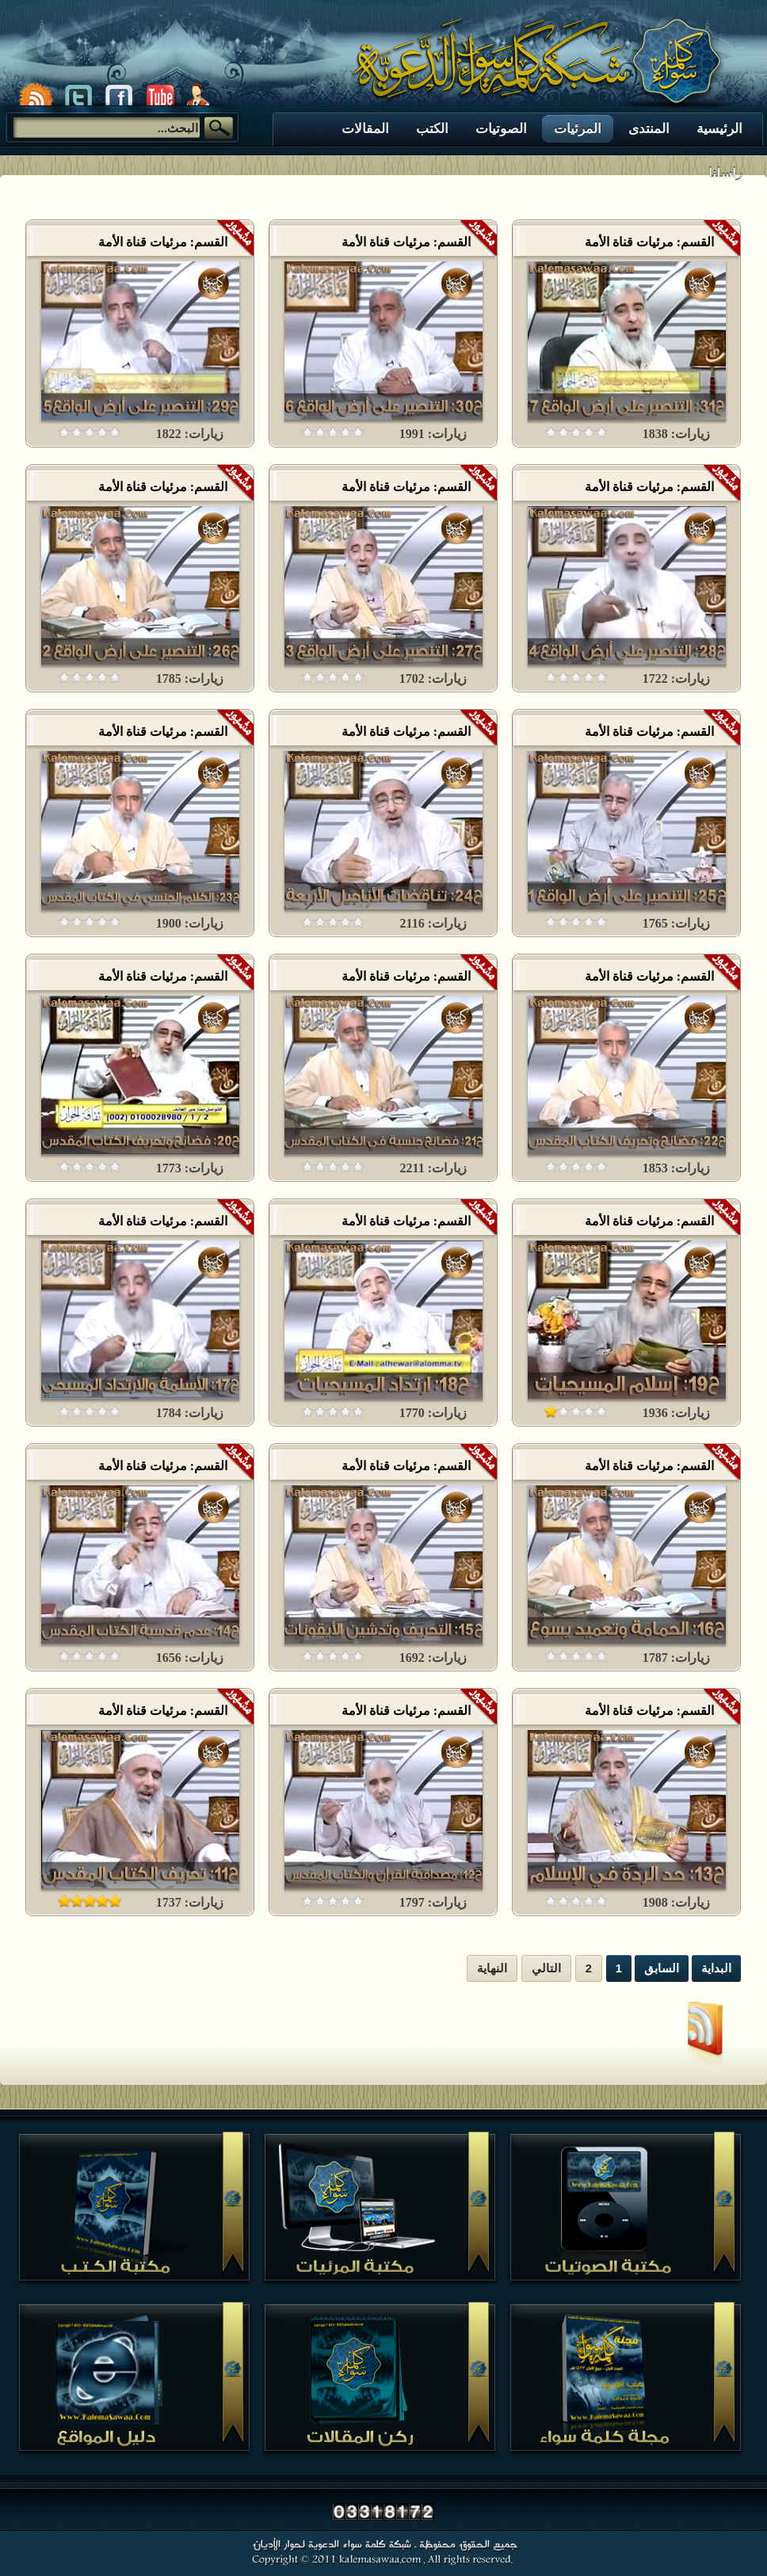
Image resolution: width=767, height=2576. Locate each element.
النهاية (492, 1968)
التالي (546, 1968)
